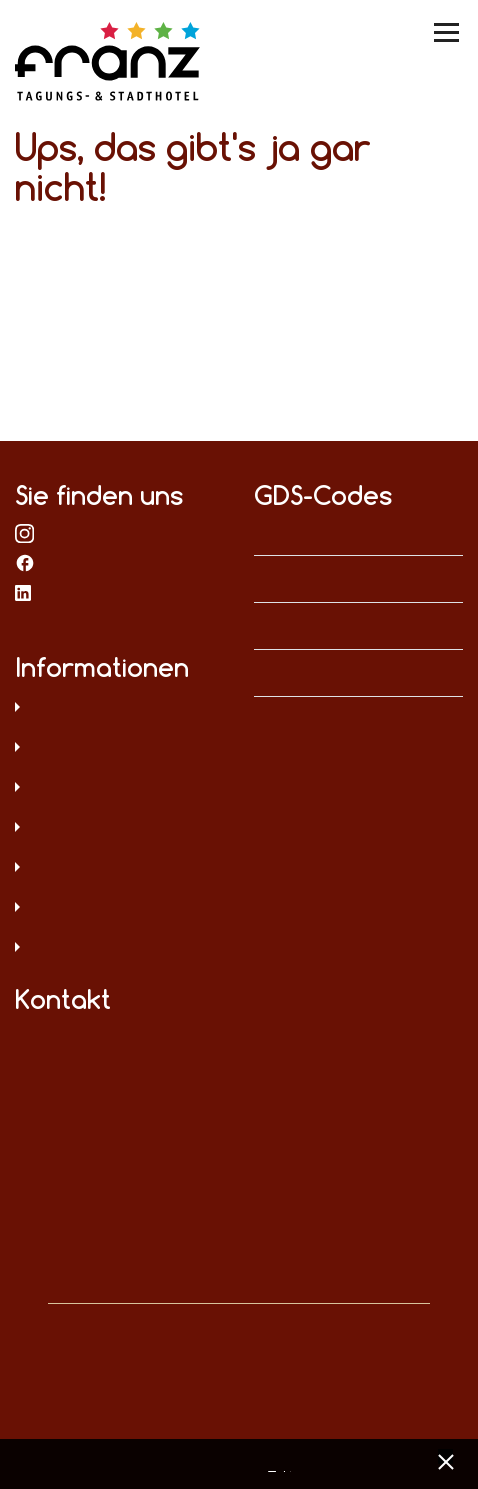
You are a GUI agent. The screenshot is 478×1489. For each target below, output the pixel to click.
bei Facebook (25, 562)
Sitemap (119, 829)
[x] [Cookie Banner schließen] (445, 1459)
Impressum (119, 749)
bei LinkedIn (25, 592)
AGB (119, 789)
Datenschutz (119, 709)
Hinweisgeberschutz (119, 909)
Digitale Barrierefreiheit (119, 869)
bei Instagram (25, 532)
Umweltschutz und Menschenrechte (119, 949)
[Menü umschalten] (448, 32)
